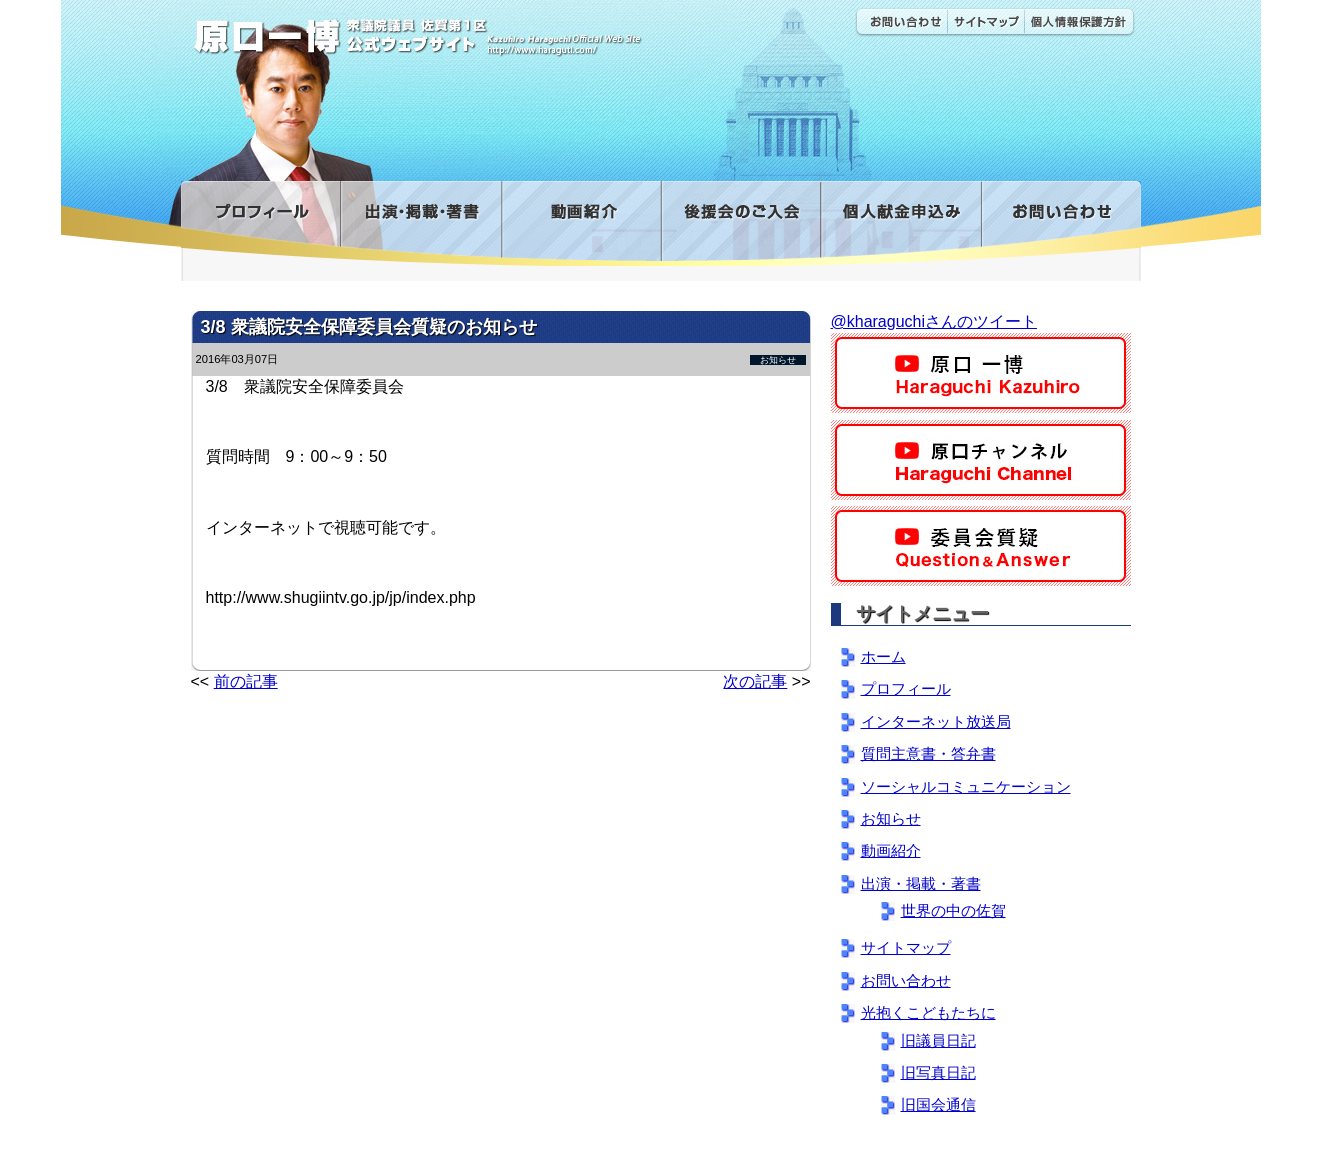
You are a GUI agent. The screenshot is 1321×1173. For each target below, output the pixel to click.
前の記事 (246, 681)
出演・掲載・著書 (420, 223)
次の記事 (755, 681)
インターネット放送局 (936, 721)
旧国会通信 (938, 1104)
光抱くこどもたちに (928, 1012)
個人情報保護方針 (1079, 22)
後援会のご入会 (740, 223)
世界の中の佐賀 (953, 910)
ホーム (883, 656)
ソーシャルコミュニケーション (966, 786)
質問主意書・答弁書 (928, 753)
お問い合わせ (901, 22)
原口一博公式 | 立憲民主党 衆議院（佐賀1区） (478, 30)
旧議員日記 (938, 1040)
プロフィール (260, 223)
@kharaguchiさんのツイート (934, 321)
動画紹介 (581, 223)
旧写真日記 (938, 1072)
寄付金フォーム (900, 223)
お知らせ (778, 360)
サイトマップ (985, 22)
